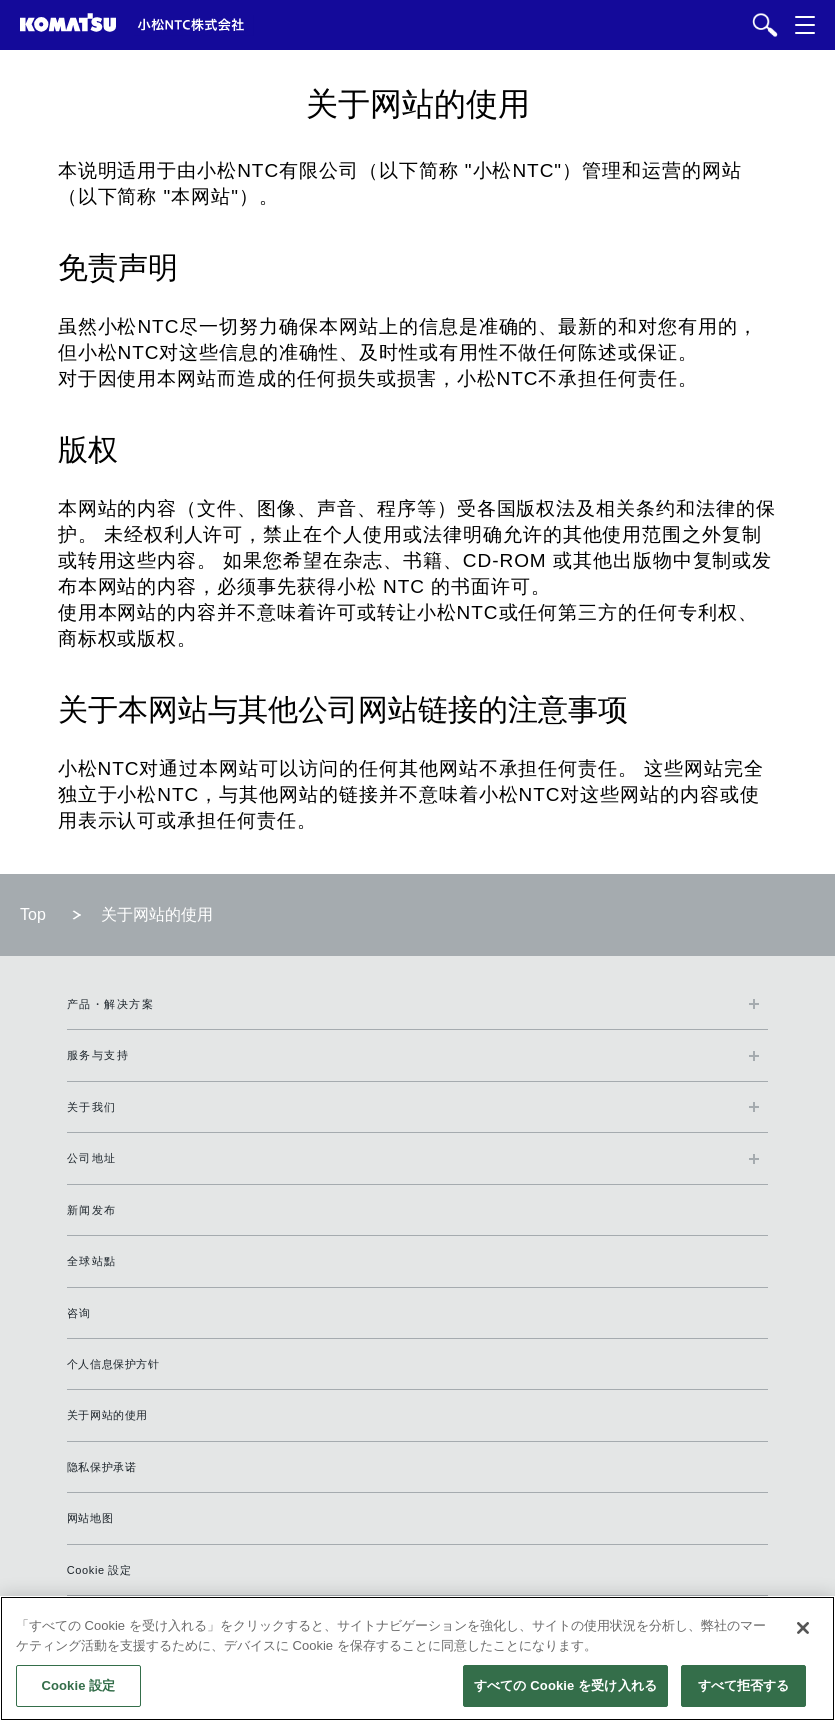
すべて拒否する (744, 1685)
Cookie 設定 (99, 1570)
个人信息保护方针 (113, 1364)
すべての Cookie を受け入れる (565, 1685)
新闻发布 (92, 1210)
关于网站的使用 (107, 1415)
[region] (417, 1658)
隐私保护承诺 (102, 1467)
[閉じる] (803, 1628)
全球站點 (92, 1261)
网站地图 (90, 1518)
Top (33, 914)
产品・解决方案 (111, 1004)
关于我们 (92, 1107)
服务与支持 (98, 1055)
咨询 (79, 1313)
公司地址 (92, 1158)
